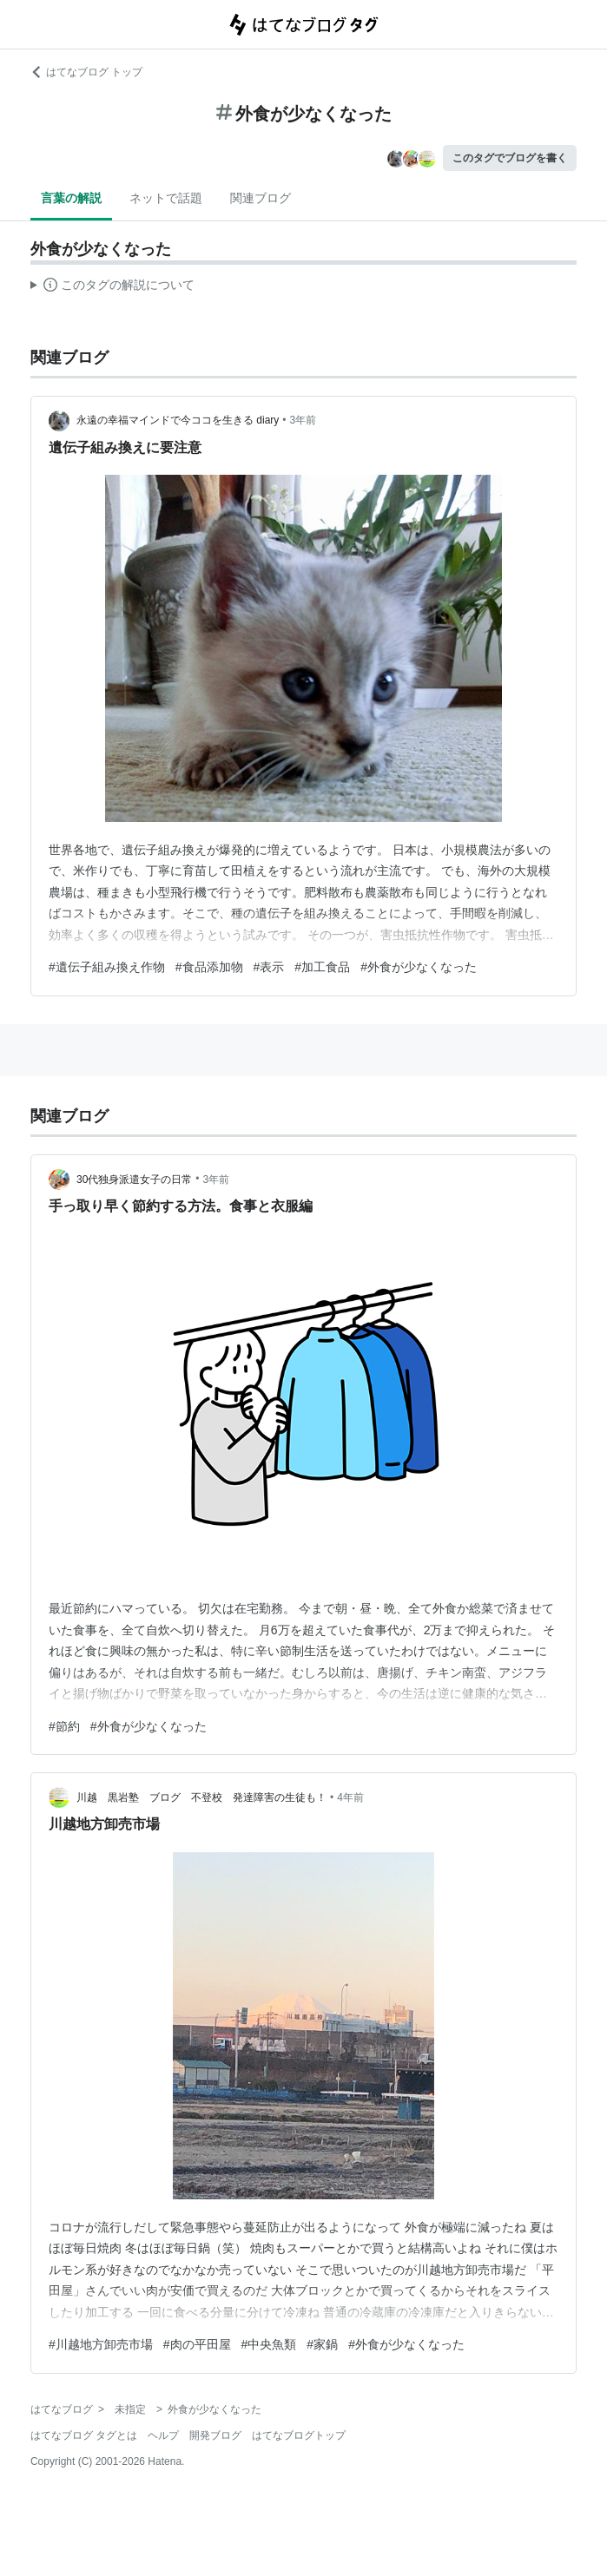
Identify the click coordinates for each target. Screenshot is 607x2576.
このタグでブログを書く (509, 158)
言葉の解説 (71, 198)
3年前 (303, 420)
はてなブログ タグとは (83, 2435)
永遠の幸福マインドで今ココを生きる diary (177, 420)
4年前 (350, 1797)
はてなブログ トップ (86, 72)
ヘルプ (163, 2435)
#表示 (269, 967)
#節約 (64, 1726)
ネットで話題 (165, 198)
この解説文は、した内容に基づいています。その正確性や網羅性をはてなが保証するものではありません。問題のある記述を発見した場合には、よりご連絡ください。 (112, 287)
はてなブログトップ (299, 2435)
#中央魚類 (269, 2344)
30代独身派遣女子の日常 (134, 1179)
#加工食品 (322, 967)
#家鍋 (322, 2344)
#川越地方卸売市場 (101, 2344)
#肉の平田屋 (197, 2344)
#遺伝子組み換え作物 (107, 967)
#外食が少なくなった (418, 967)
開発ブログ (215, 2435)
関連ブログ (260, 198)
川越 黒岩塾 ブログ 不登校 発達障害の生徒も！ (201, 1797)
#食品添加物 (209, 967)
